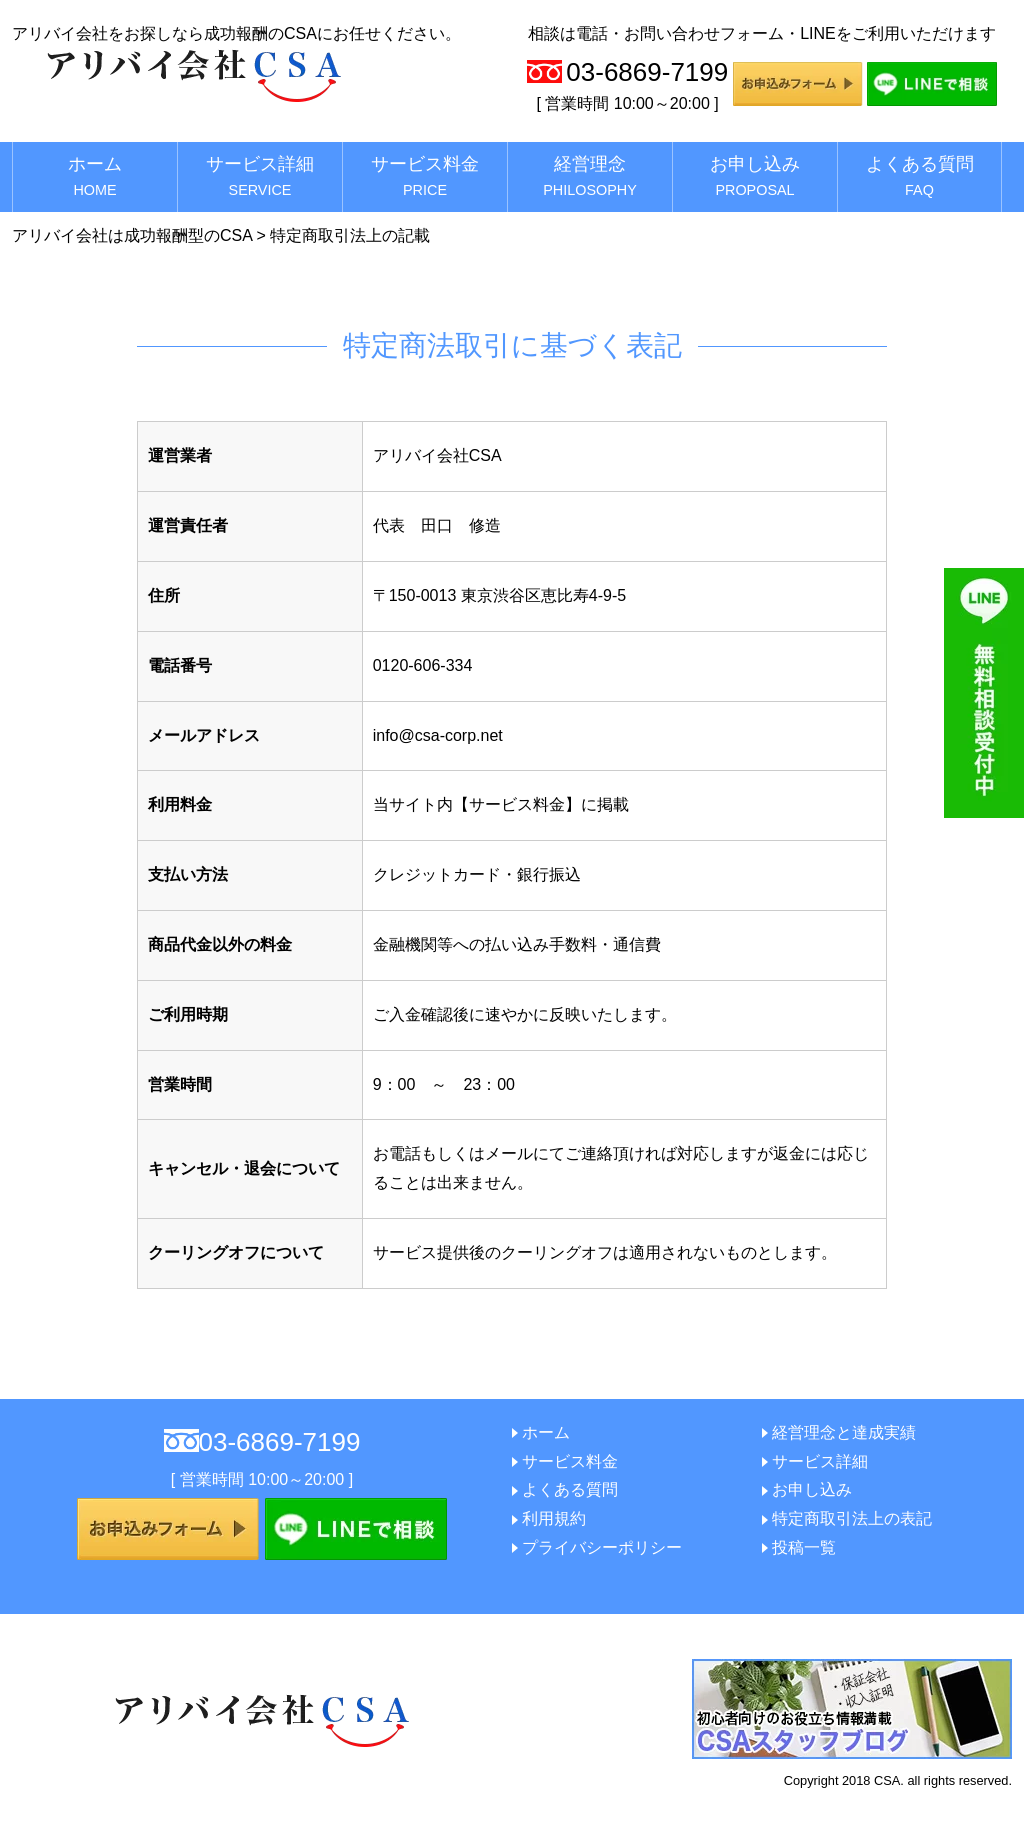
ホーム (95, 176)
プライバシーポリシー (602, 1547)
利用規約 (554, 1518)
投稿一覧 (804, 1547)
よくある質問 (920, 176)
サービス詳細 (260, 176)
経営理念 (590, 176)
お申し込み (755, 176)
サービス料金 (425, 176)
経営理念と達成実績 (844, 1432)
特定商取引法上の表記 (852, 1518)
